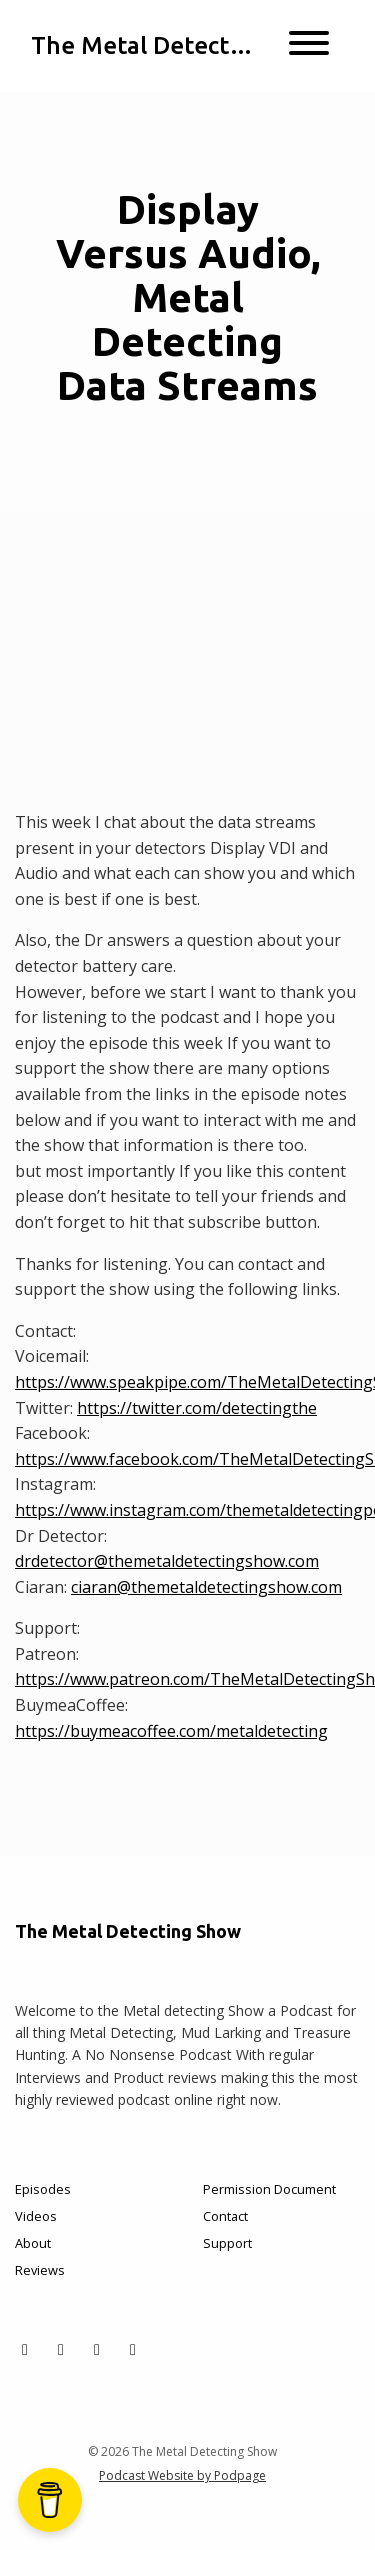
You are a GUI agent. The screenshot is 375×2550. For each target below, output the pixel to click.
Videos (36, 2216)
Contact (225, 2216)
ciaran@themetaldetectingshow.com (206, 1587)
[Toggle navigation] (309, 46)
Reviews (40, 2270)
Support (227, 2243)
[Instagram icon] (97, 2349)
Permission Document (269, 2189)
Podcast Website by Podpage (182, 2475)
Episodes (43, 2189)
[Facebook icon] (61, 2349)
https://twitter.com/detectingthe (197, 1408)
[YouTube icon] (133, 2349)
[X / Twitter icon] (25, 2349)
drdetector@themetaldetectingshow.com (167, 1561)
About (33, 2243)
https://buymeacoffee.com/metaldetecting (171, 1731)
